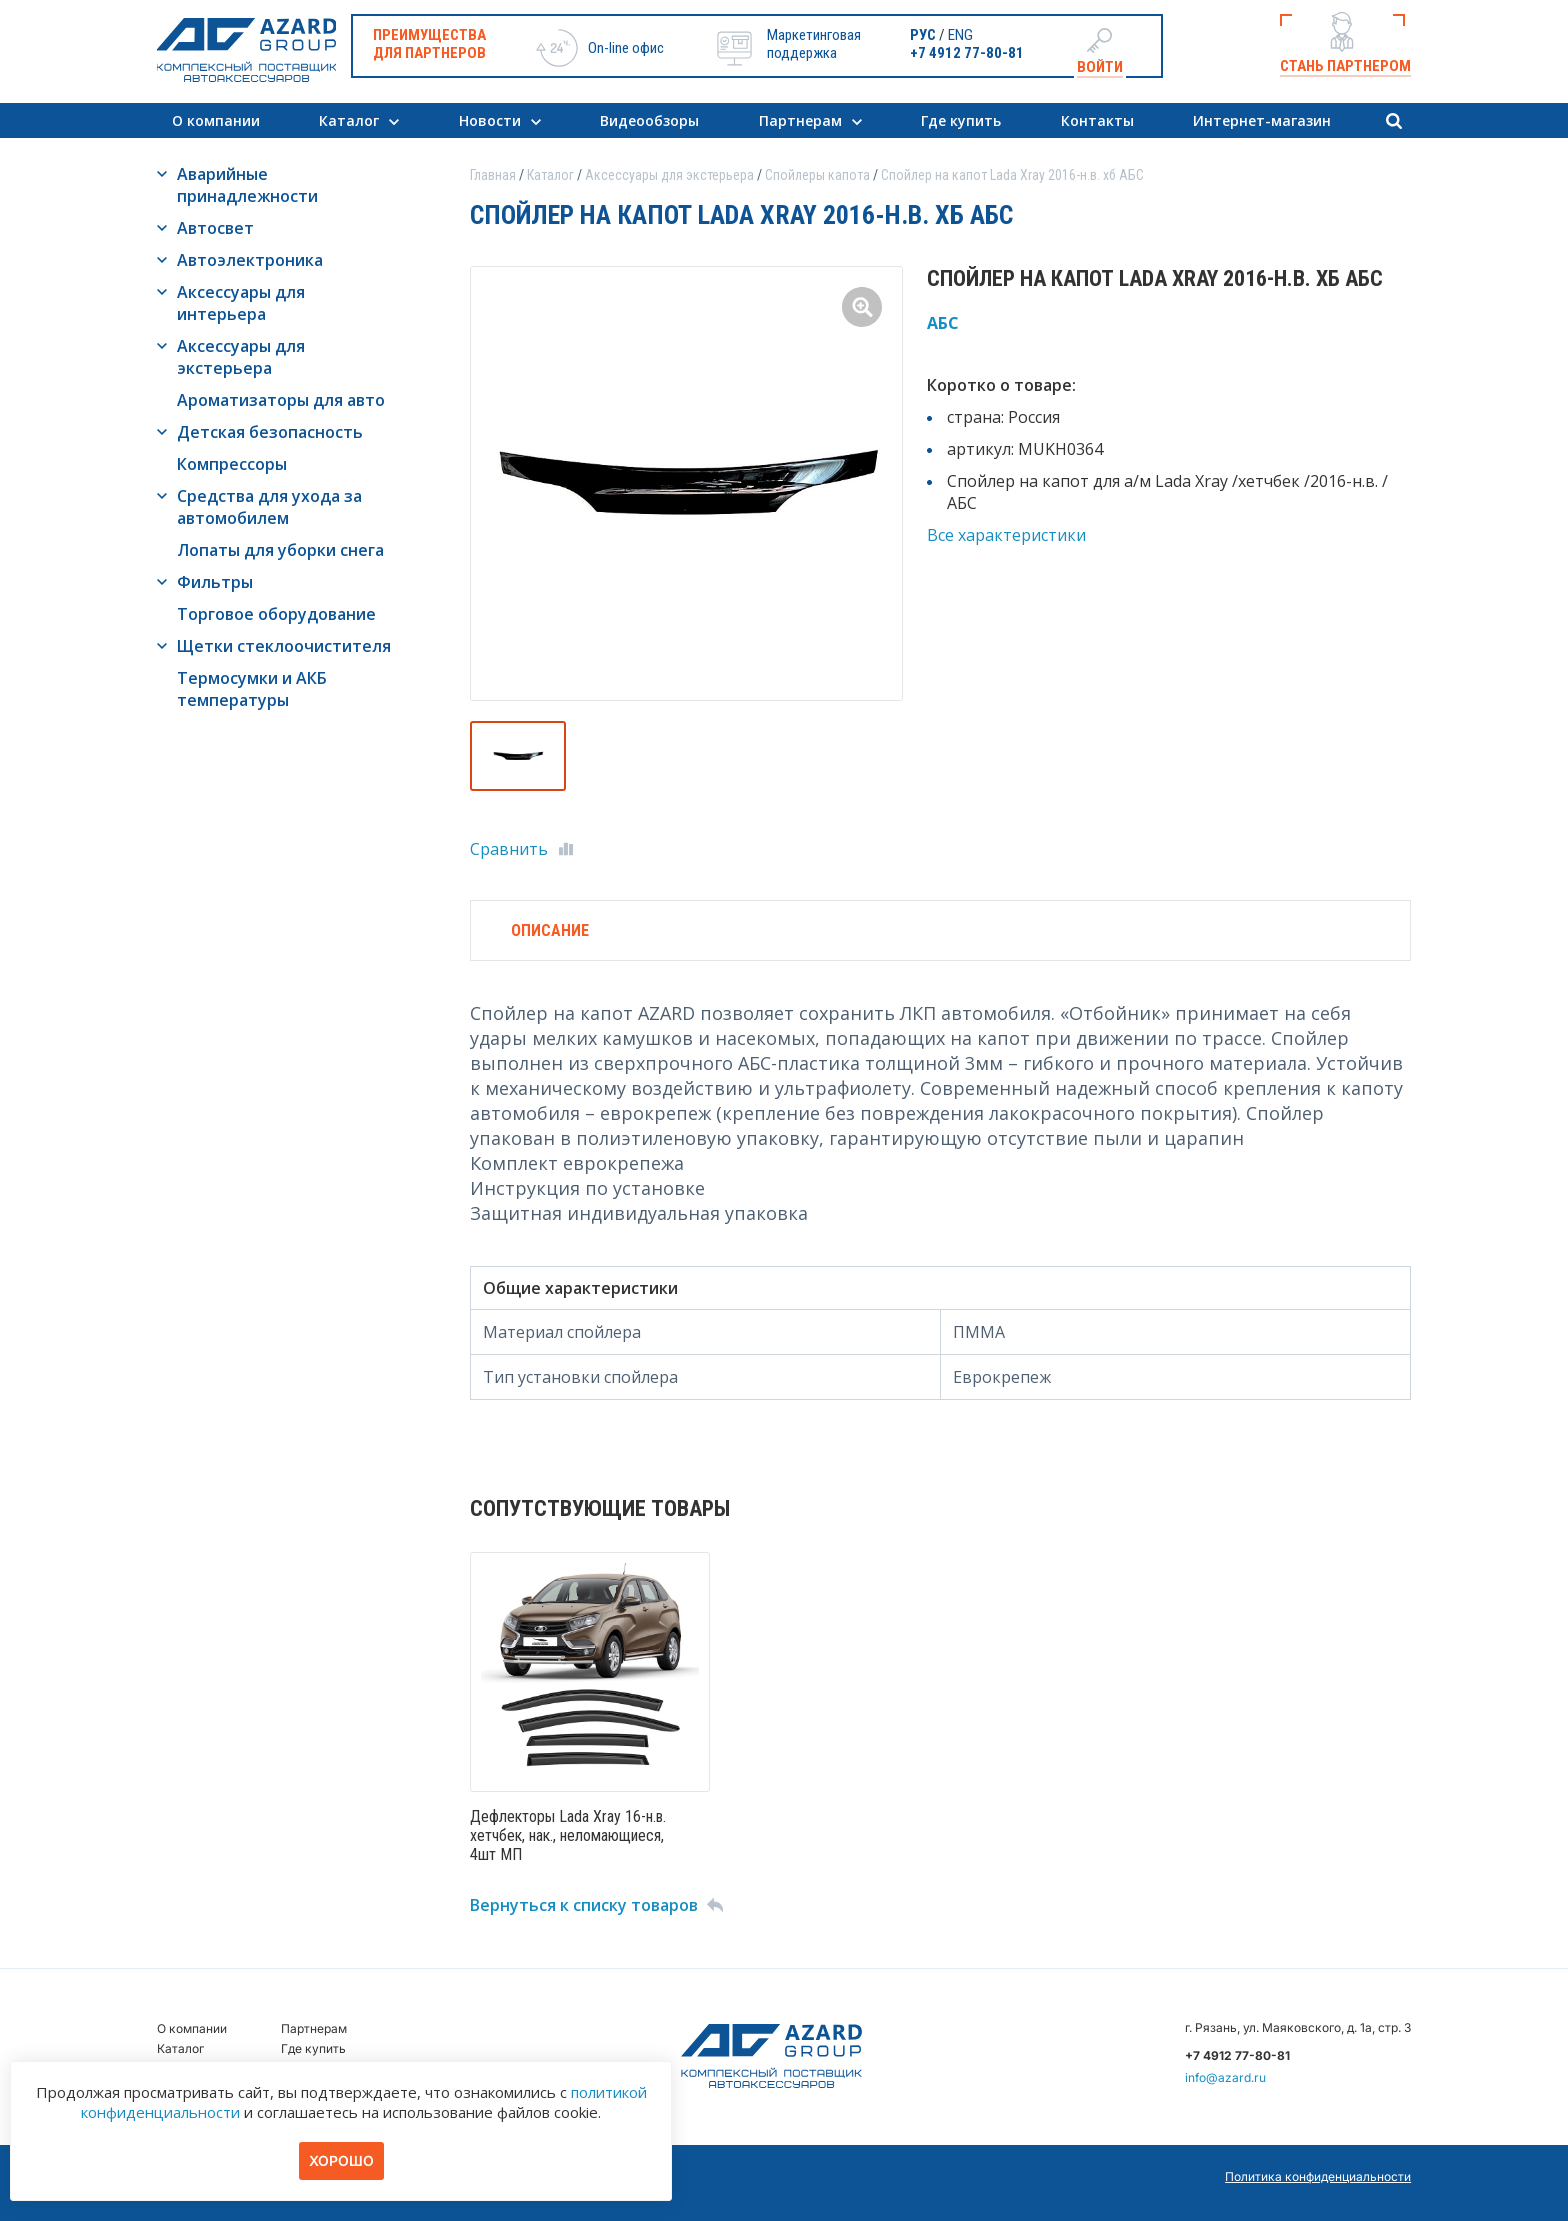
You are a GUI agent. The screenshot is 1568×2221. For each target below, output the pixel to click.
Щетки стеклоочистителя (284, 646)
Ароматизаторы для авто (281, 400)
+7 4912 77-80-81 (967, 53)
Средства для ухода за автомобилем (269, 507)
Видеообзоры (649, 120)
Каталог (349, 120)
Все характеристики (1006, 535)
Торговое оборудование (276, 614)
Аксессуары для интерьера (241, 303)
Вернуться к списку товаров (584, 1905)
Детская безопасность (270, 432)
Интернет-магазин (1262, 120)
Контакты (1097, 120)
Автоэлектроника (250, 260)
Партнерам (800, 120)
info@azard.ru (1225, 2077)
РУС (923, 35)
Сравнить (509, 849)
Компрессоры (232, 464)
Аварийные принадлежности (247, 185)
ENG (960, 35)
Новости (490, 120)
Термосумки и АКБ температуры (252, 689)
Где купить (961, 120)
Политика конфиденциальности (1318, 2176)
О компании (216, 120)
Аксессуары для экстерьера (241, 357)
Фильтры (215, 582)
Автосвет (215, 228)
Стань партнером (1345, 66)
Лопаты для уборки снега (280, 550)
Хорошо (341, 2160)
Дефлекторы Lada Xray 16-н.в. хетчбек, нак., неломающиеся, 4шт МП (568, 1835)
